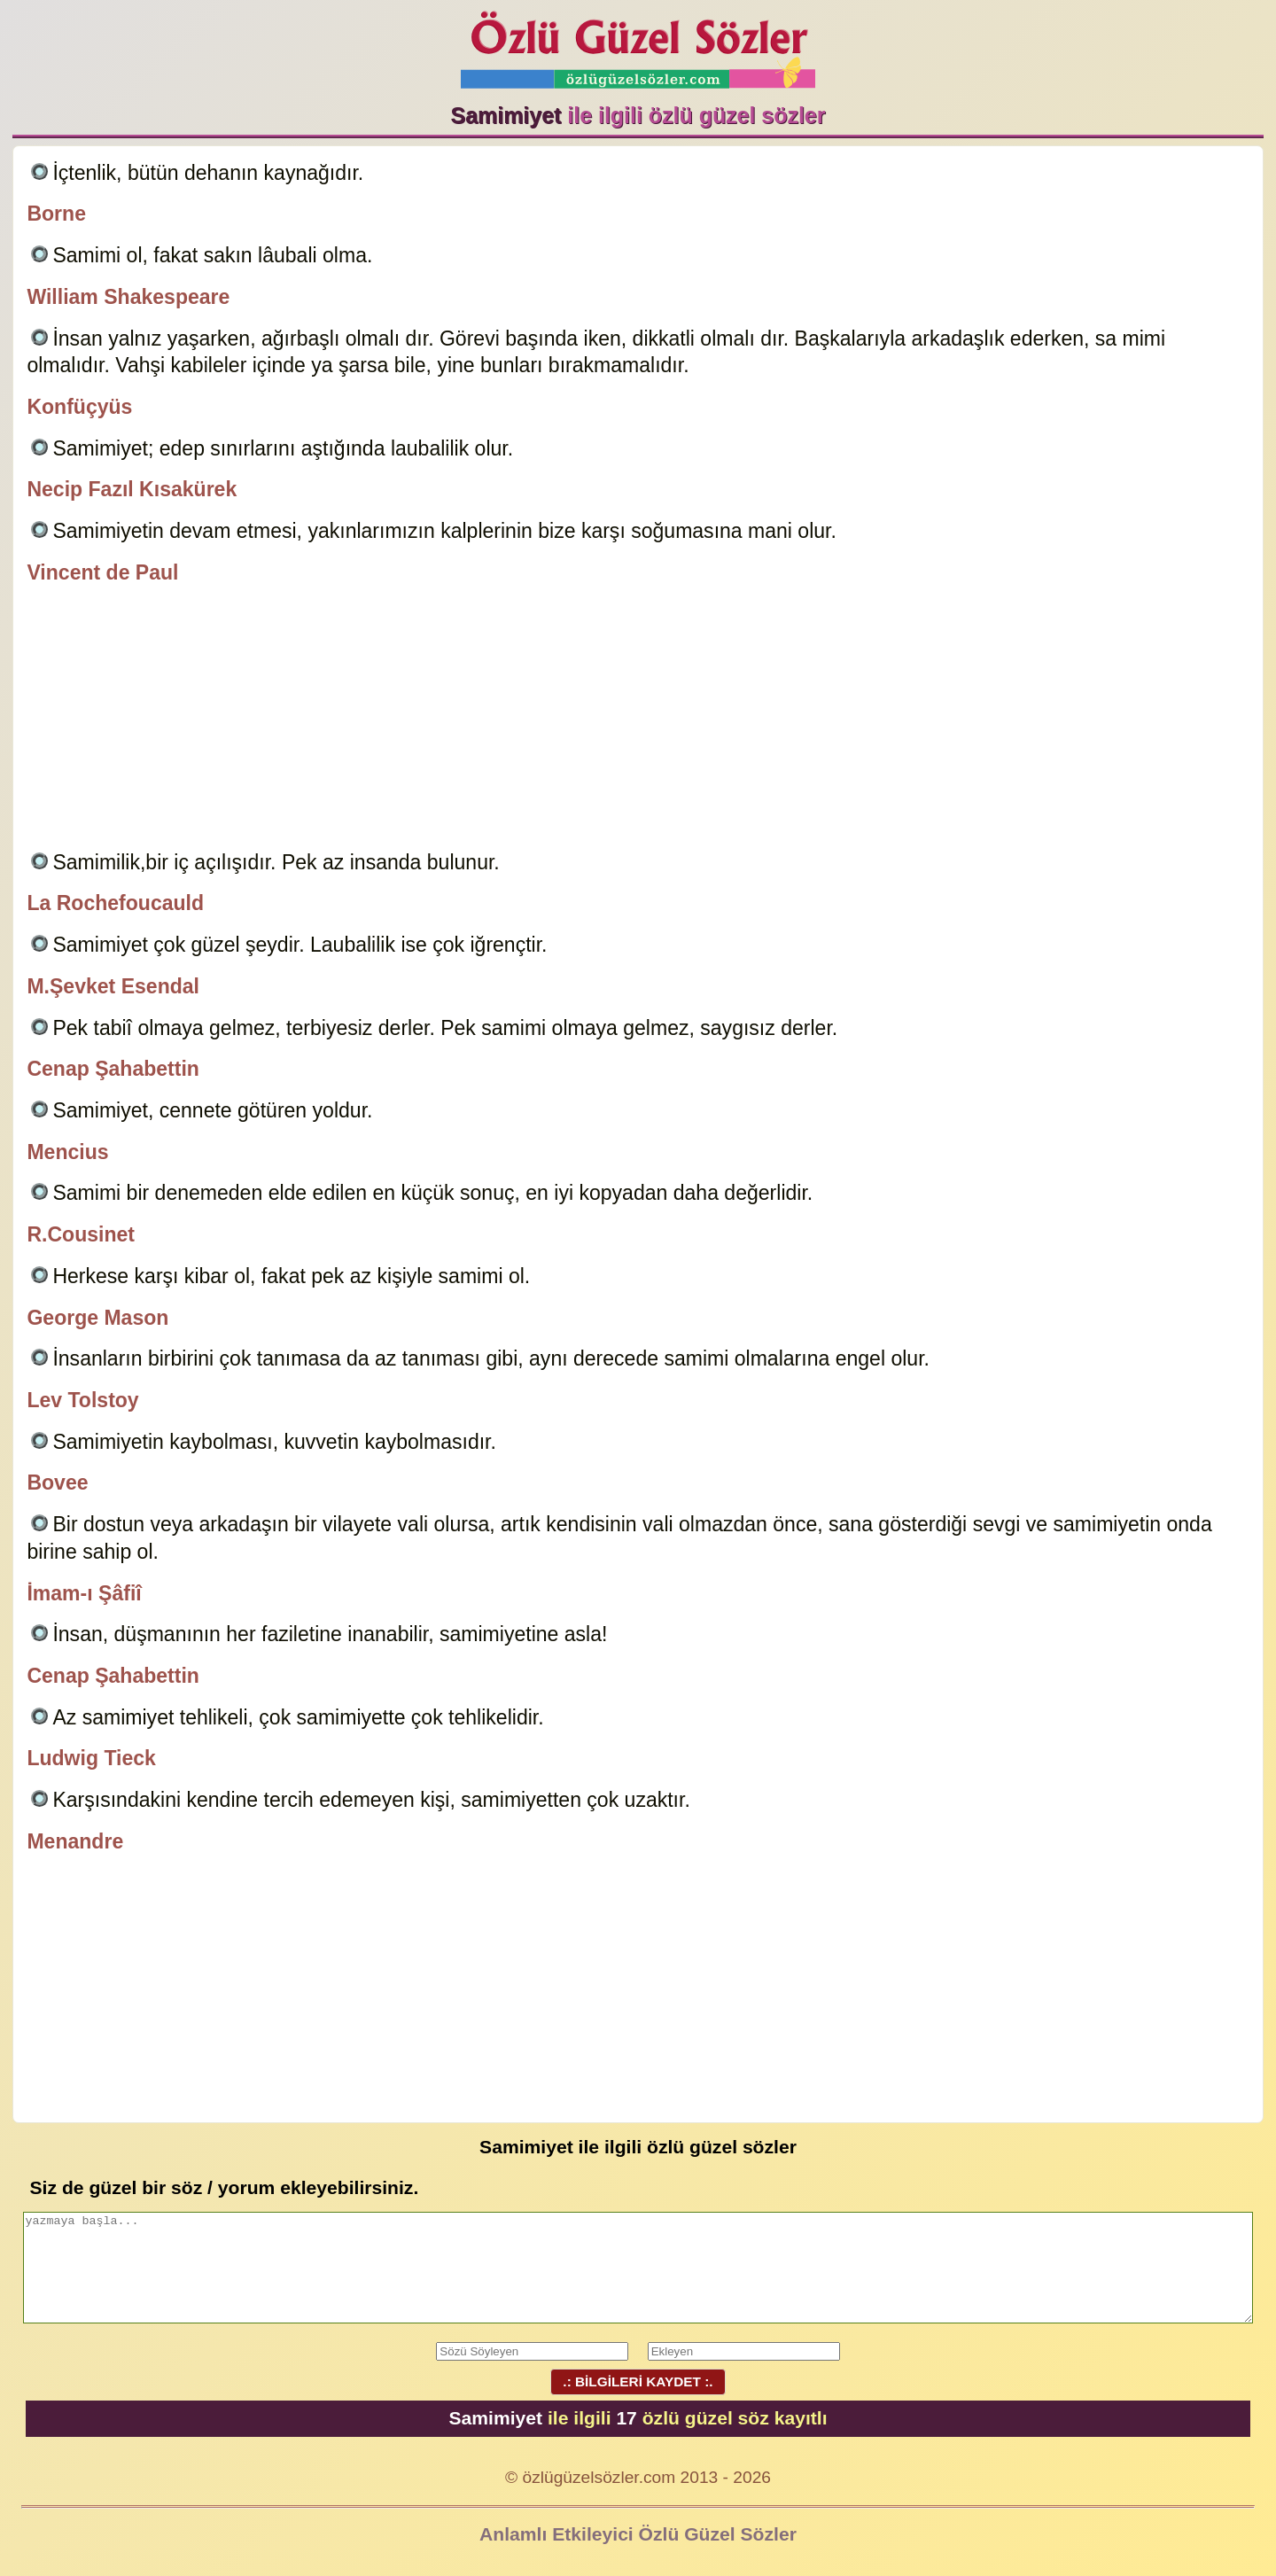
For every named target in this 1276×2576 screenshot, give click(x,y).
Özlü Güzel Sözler (638, 44)
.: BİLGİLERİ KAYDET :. (638, 2381)
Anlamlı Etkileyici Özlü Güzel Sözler (638, 2534)
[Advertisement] (638, 720)
